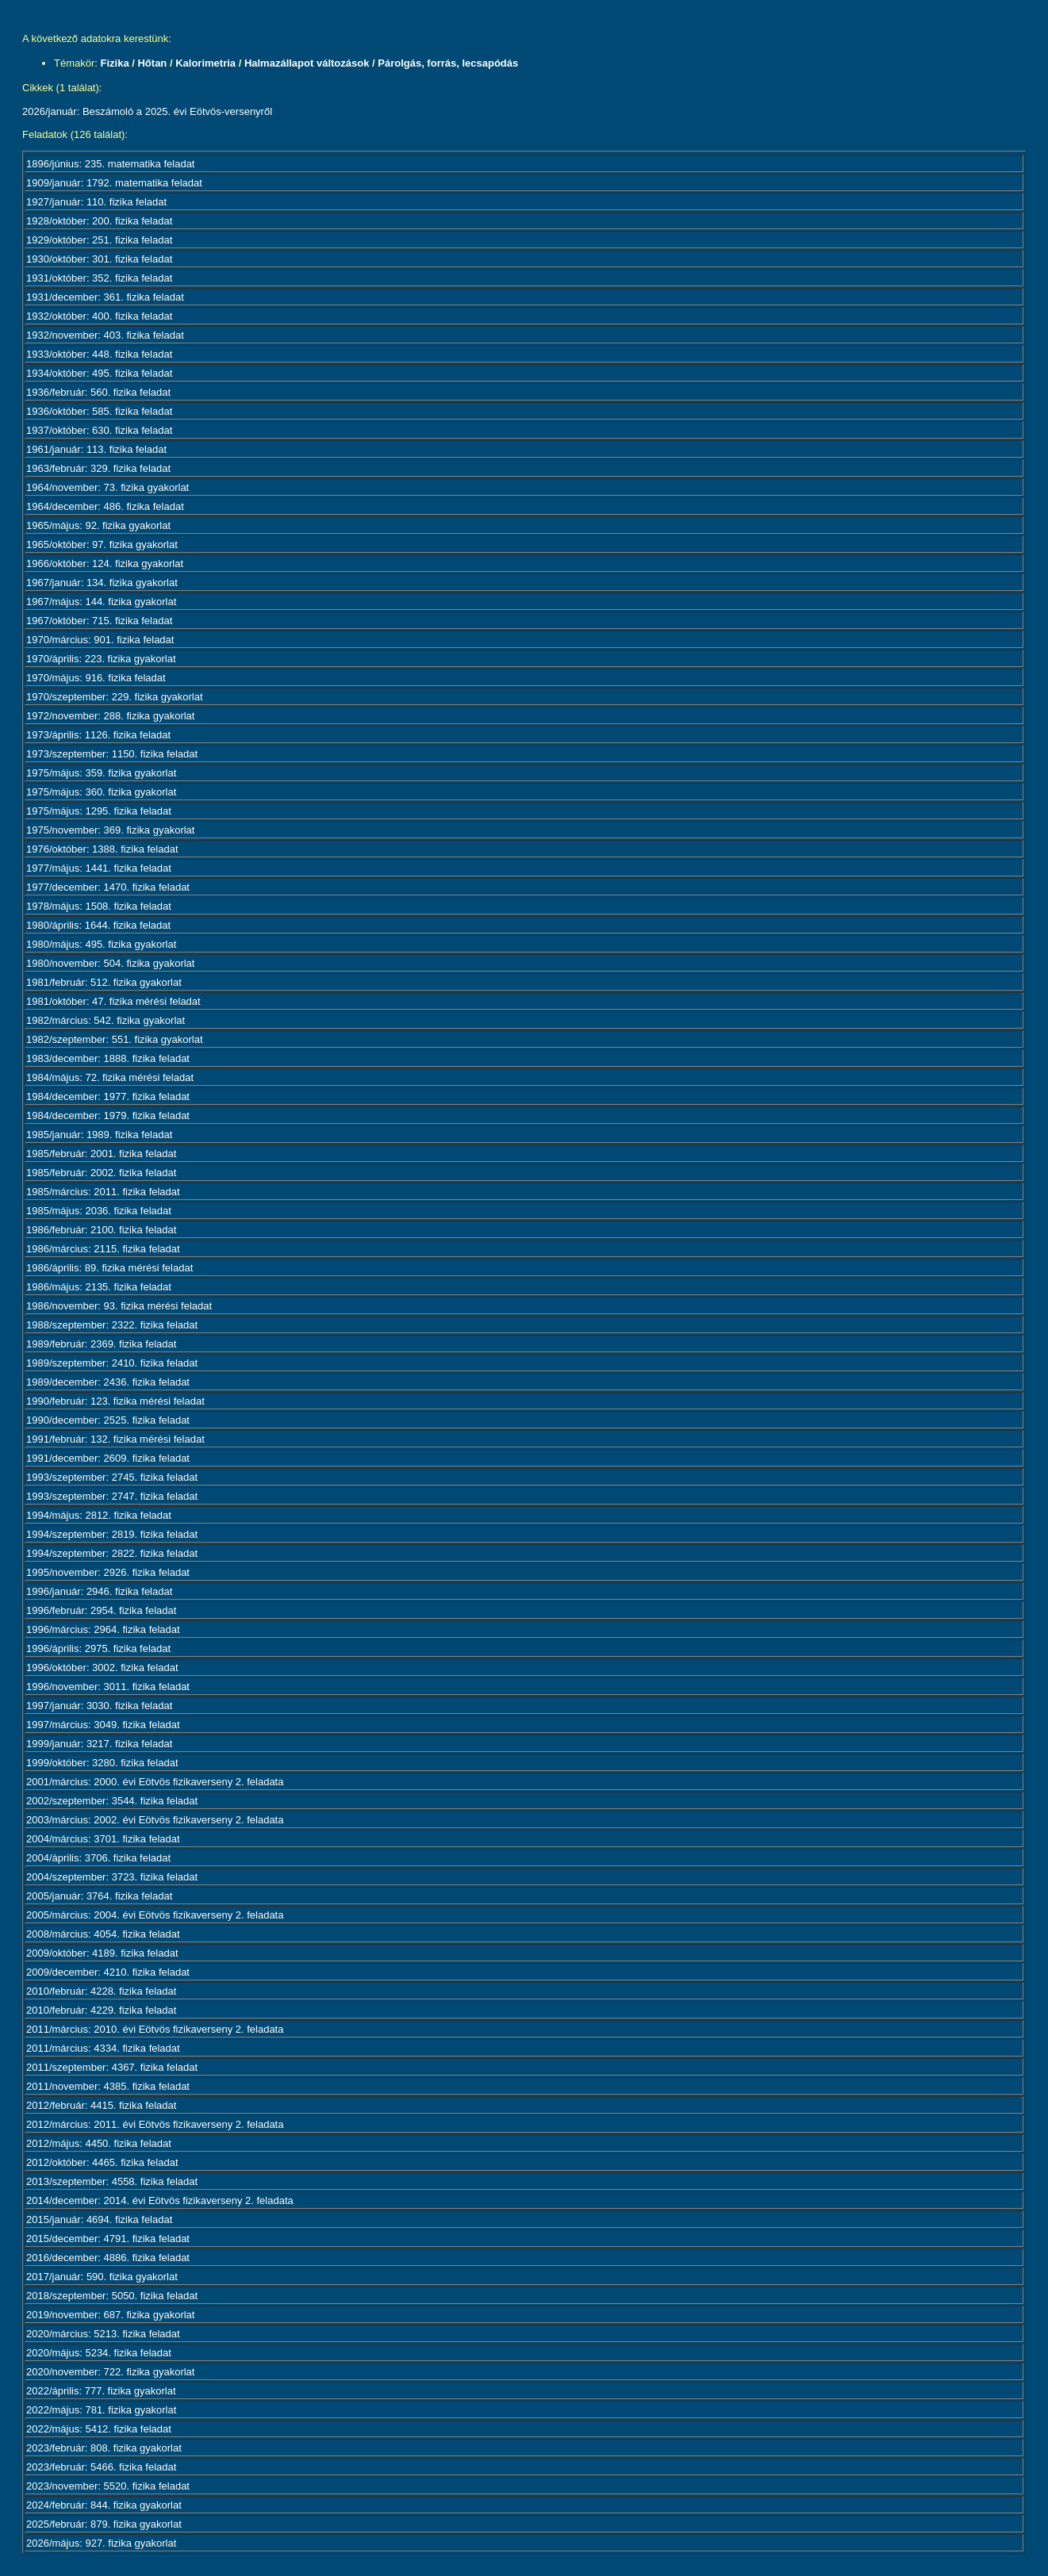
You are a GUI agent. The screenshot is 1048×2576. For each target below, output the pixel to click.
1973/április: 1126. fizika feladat (98, 735)
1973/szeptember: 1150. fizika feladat (112, 754)
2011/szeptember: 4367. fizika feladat (112, 2067)
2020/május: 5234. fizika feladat (98, 2353)
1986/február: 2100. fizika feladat (101, 1230)
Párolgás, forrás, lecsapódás (448, 63)
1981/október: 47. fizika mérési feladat (113, 1001)
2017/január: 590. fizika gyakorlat (102, 2277)
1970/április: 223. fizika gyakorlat (101, 659)
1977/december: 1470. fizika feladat (108, 887)
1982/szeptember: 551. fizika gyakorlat (114, 1039)
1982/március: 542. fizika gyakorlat (105, 1020)
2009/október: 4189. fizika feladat (102, 1953)
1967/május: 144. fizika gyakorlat (101, 602)
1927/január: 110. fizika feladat (96, 202)
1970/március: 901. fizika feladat (100, 640)
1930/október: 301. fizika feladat (99, 259)
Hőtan (152, 63)
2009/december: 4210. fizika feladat (108, 1972)
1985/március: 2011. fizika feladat (103, 1192)
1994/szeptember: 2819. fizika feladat (112, 1534)
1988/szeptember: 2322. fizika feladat (112, 1325)
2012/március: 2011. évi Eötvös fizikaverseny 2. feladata (154, 2124)
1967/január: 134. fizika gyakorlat (102, 582)
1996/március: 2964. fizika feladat (103, 1629)
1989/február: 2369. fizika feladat (101, 1344)
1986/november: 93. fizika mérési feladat (119, 1306)
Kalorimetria (205, 63)
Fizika (115, 63)
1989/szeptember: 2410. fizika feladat (112, 1363)
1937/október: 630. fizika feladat (99, 430)
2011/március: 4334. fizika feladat (103, 2048)
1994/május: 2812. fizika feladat (98, 1515)
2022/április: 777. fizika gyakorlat (101, 2391)
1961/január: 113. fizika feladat (96, 449)
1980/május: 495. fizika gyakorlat (101, 944)
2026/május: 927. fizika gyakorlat (101, 2543)
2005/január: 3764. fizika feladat (99, 1896)
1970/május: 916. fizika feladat (96, 678)
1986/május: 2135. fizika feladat (98, 1287)
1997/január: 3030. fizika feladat (99, 1706)
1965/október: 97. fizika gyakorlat (102, 544)
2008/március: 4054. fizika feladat (103, 1934)
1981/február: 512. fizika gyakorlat (104, 982)
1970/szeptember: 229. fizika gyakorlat (114, 697)
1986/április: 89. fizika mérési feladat (109, 1268)
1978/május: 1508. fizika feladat (98, 906)
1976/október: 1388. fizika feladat (102, 849)
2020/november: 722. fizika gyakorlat (110, 2372)
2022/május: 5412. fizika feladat (98, 2429)
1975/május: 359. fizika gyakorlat (101, 773)
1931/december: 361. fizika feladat (105, 297)
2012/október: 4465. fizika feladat (102, 2162)
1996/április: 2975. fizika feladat (98, 1648)
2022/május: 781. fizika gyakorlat (101, 2410)
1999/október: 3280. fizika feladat (102, 1763)
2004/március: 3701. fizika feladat (103, 1839)
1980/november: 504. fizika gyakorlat (110, 963)
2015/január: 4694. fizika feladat (99, 2219)
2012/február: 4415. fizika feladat (101, 2105)
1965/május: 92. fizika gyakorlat (98, 525)
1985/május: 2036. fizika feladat (98, 1211)
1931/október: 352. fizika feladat (99, 278)
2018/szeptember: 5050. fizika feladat (112, 2296)
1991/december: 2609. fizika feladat (108, 1458)
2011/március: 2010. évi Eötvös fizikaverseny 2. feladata (154, 2029)
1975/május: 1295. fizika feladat (98, 811)
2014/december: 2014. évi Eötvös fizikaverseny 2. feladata (160, 2200)
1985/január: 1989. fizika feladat (99, 1134)
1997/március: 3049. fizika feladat (103, 1725)
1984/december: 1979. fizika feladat (108, 1115)
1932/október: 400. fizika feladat (99, 316)
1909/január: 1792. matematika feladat (114, 183)
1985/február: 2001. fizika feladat (101, 1154)
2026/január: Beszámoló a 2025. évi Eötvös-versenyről (147, 111)
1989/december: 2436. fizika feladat (108, 1382)
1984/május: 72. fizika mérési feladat (110, 1077)
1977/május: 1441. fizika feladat (98, 868)
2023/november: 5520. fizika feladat (108, 2486)
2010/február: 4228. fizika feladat (101, 1991)
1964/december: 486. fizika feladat (105, 506)
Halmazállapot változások (307, 63)
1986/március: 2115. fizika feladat (103, 1249)
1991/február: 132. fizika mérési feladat (115, 1439)
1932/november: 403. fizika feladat (105, 335)
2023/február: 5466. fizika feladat (101, 2467)
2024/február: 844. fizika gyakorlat (104, 2505)
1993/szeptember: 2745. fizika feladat (112, 1477)
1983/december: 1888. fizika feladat (108, 1058)
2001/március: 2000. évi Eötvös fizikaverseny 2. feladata (154, 1782)
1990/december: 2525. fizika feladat (108, 1420)
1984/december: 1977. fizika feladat (108, 1096)
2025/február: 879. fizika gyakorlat (104, 2524)
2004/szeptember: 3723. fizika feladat (112, 1877)
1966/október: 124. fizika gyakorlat (104, 563)
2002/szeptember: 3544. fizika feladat (112, 1801)
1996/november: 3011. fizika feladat (108, 1686)
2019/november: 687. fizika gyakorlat (110, 2315)
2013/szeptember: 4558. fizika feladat (112, 2181)
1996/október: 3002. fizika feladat (102, 1667)
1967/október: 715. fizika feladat (99, 621)
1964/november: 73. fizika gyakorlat (107, 487)
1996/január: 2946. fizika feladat (99, 1591)
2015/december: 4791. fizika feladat (108, 2238)
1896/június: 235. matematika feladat (110, 164)
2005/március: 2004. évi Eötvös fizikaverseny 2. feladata (154, 1915)
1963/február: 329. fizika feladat (98, 468)
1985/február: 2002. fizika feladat (101, 1173)
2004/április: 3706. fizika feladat (98, 1858)
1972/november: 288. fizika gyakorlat (110, 716)
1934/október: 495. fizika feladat (99, 373)
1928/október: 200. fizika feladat (99, 221)
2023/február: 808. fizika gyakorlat (104, 2448)
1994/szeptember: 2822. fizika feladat (112, 1553)
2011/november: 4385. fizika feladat (108, 2086)
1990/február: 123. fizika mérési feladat (115, 1401)
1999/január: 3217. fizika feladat (99, 1744)
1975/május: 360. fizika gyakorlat (101, 792)
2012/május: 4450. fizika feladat (98, 2143)
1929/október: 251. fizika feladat (99, 240)
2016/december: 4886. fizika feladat (108, 2258)
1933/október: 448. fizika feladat (99, 354)
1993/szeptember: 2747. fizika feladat (112, 1496)
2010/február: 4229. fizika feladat (101, 2010)
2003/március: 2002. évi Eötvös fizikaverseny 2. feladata (154, 1820)
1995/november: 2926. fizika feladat (108, 1572)
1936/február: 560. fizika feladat (98, 392)
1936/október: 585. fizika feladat (99, 411)
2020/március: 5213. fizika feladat (103, 2334)
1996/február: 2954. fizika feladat (101, 1610)
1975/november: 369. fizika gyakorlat (110, 830)
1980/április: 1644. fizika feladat (98, 925)
